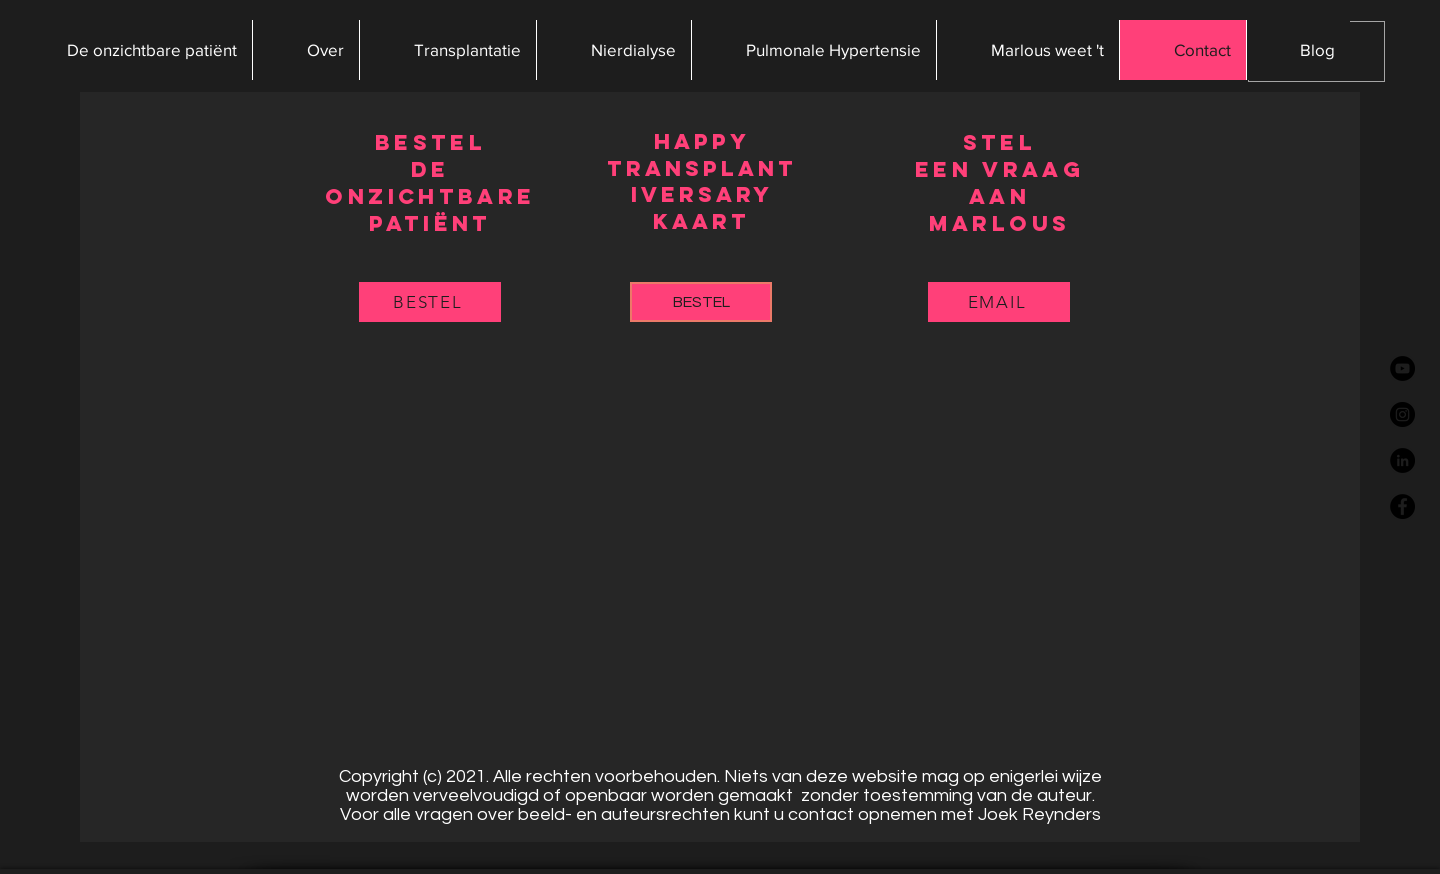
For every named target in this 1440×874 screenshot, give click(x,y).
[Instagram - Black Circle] (1402, 414)
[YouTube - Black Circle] (1402, 368)
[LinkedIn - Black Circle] (1402, 460)
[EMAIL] (999, 302)
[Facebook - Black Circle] (1402, 506)
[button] (305, 50)
